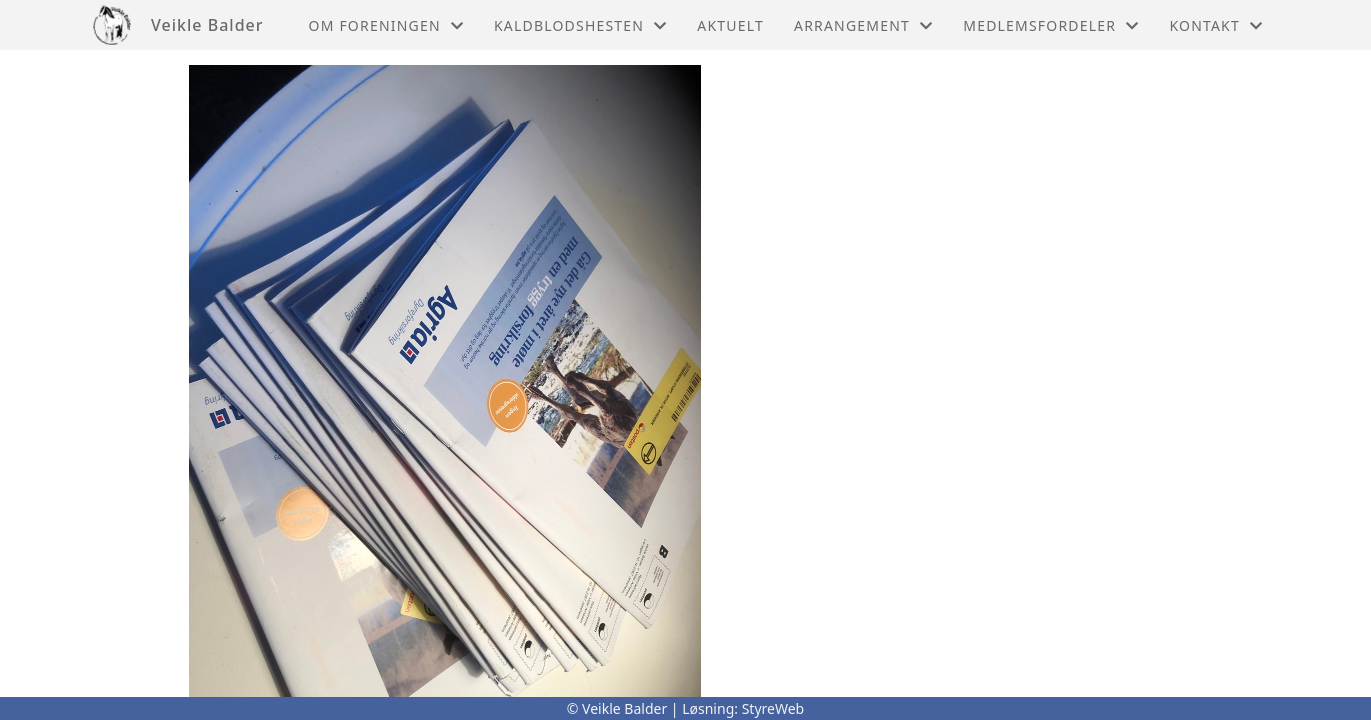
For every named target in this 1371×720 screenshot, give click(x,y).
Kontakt (1216, 25)
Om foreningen (386, 25)
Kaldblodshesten (580, 25)
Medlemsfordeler (1051, 25)
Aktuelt (730, 25)
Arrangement (863, 25)
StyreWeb (773, 708)
